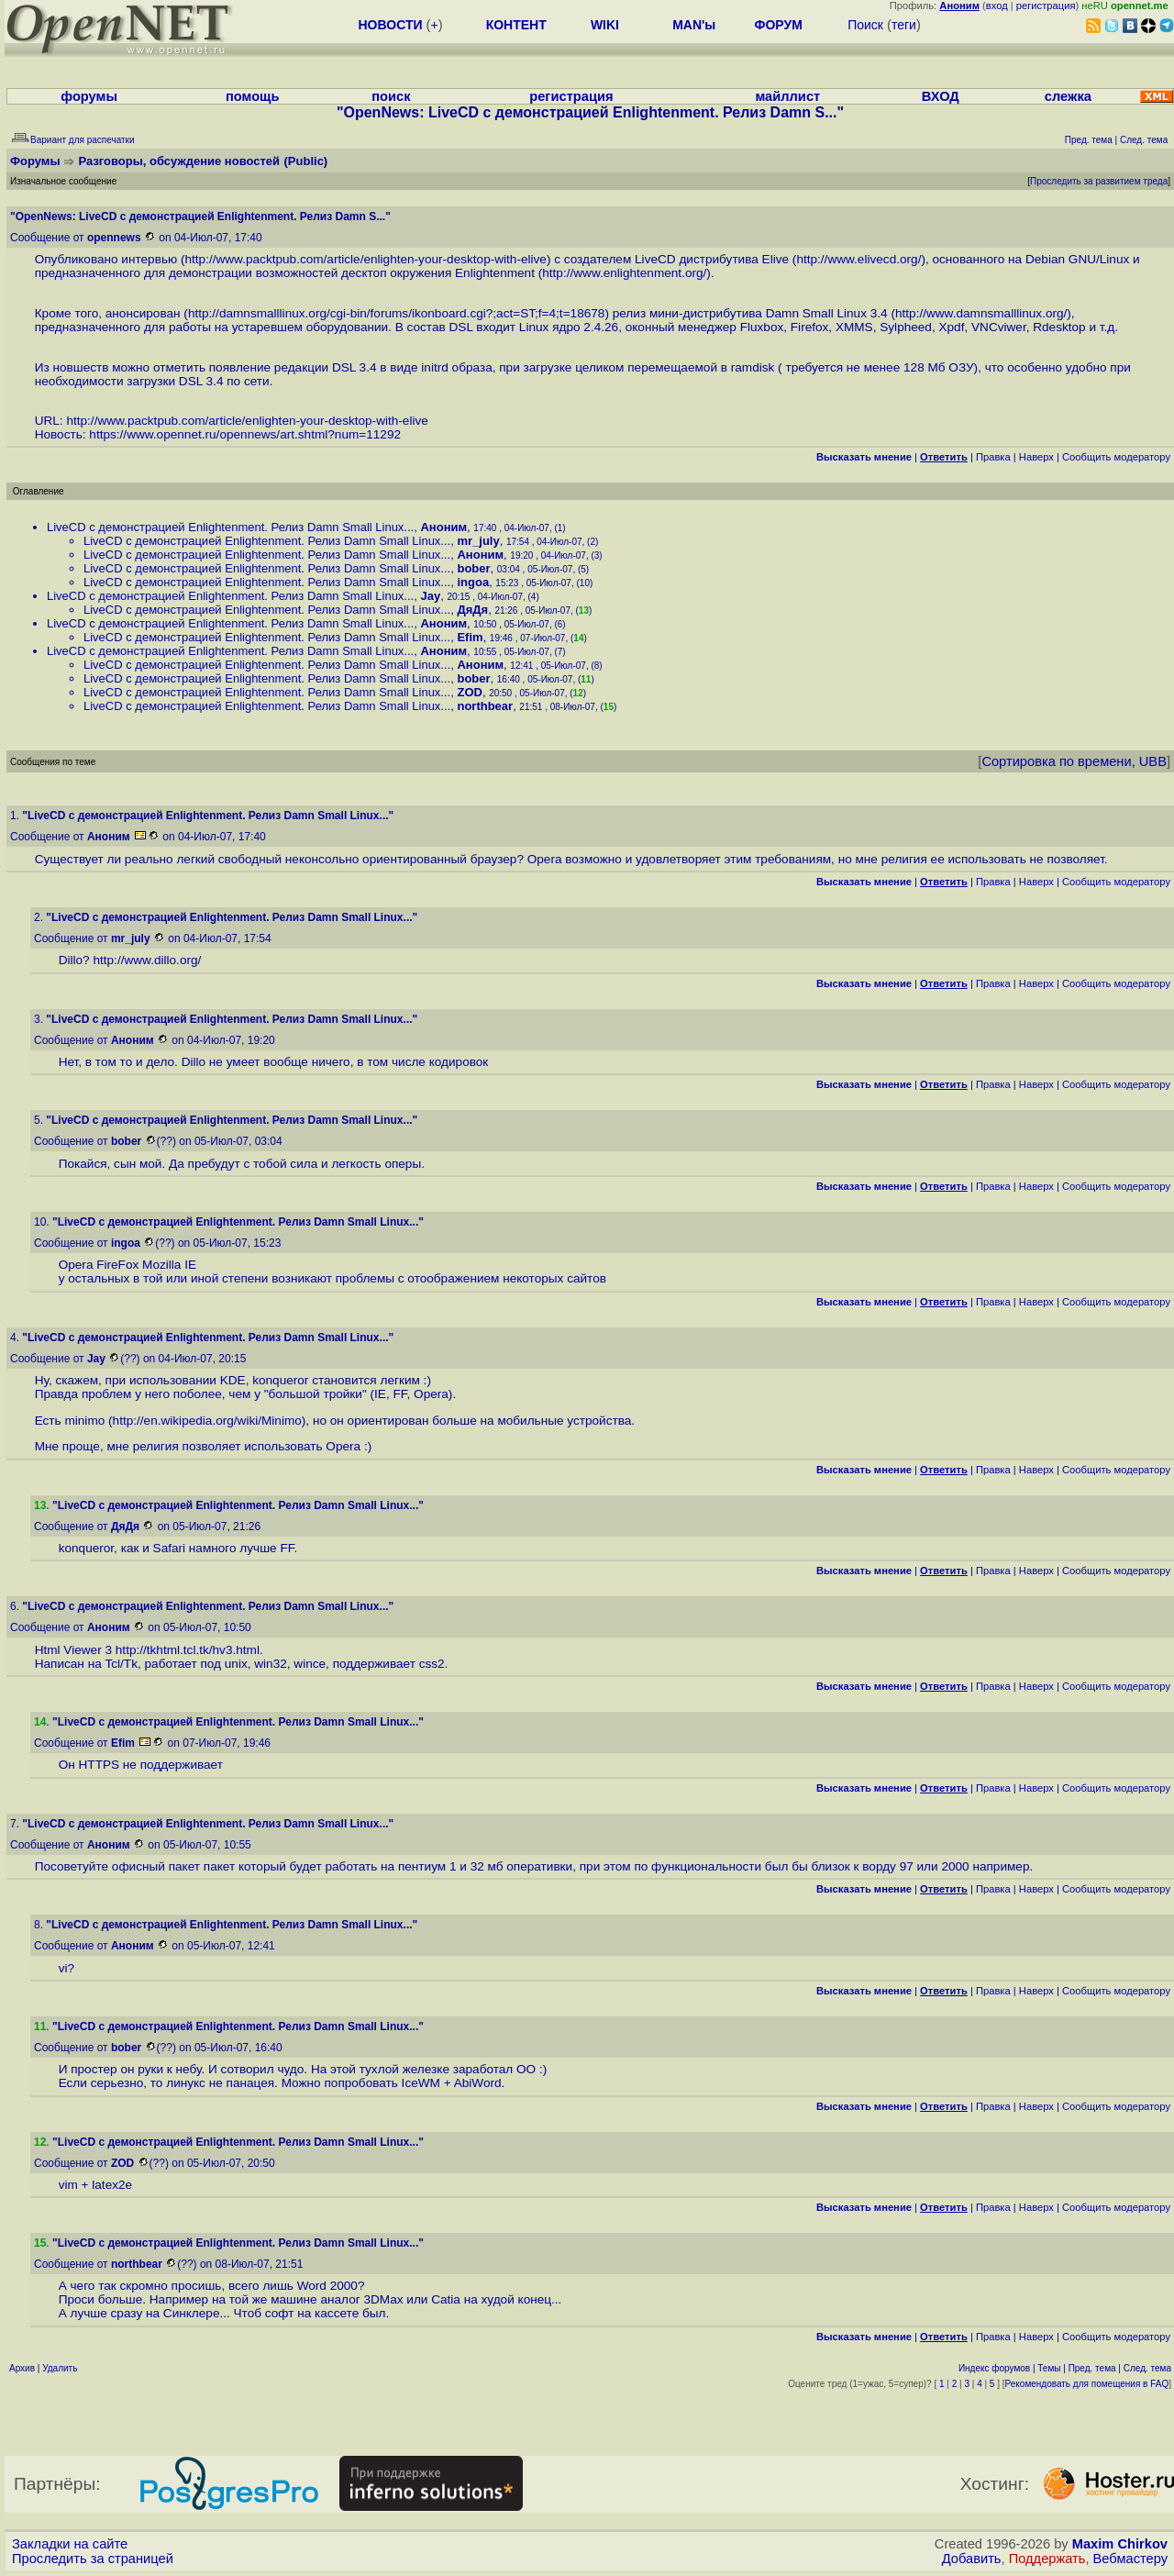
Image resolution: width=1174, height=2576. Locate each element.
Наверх (1036, 456)
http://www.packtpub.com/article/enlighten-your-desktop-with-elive (365, 259)
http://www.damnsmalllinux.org (979, 313)
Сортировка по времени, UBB (1074, 761)
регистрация (1046, 5)
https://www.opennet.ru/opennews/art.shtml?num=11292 (245, 434)
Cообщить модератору (1116, 456)
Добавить (972, 2558)
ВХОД (940, 96)
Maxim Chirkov (1120, 2544)
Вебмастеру (1130, 2558)
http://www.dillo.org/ (147, 960)
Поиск (865, 24)
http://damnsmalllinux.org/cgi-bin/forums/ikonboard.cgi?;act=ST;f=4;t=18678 (396, 313)
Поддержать (1047, 2558)
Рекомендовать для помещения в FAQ (1087, 2384)
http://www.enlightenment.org (622, 273)
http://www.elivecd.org (856, 259)
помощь (253, 96)
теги (904, 24)
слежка (1068, 96)
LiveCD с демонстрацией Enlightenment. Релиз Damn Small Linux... (230, 527)
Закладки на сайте (69, 2544)
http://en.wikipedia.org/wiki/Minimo (207, 1420)
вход (997, 5)
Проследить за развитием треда (1099, 181)
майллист (787, 96)
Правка (993, 456)
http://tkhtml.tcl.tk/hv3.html (188, 1650)
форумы (89, 96)
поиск (390, 96)
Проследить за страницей (92, 2558)
